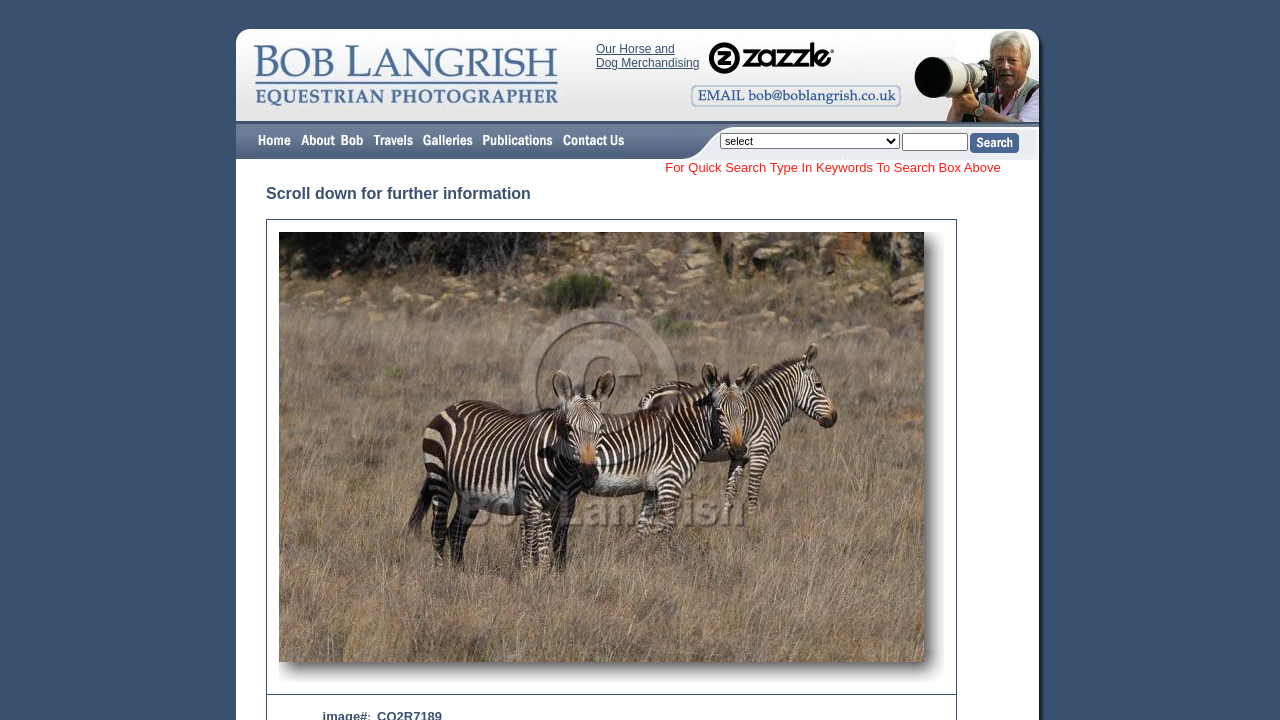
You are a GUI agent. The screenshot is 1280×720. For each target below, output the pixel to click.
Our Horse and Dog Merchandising (647, 56)
